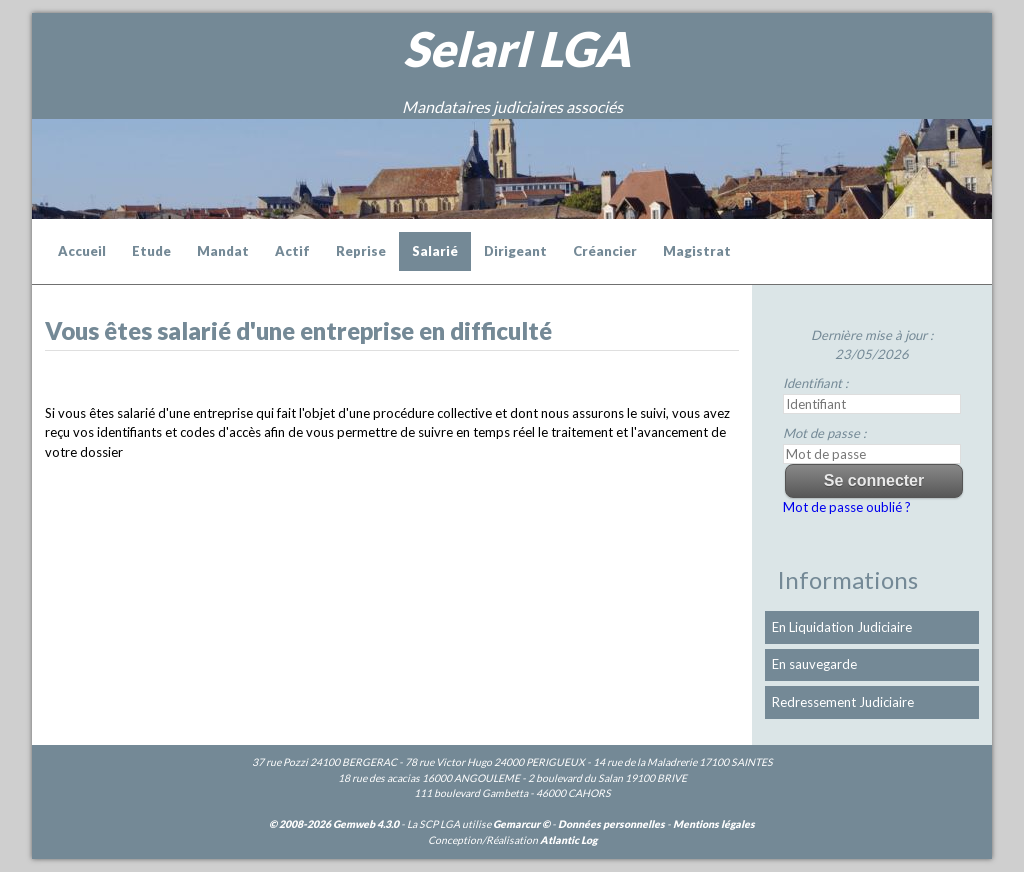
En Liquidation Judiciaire (842, 627)
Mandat (223, 251)
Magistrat (697, 251)
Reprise (361, 251)
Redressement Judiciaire (843, 702)
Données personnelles (611, 824)
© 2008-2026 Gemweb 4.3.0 (334, 824)
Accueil (82, 251)
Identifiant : (815, 383)
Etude (151, 251)
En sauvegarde (814, 664)
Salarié (435, 251)
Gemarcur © (521, 824)
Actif (292, 251)
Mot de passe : (824, 433)
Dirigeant (515, 251)
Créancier (605, 251)
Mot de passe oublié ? (847, 507)
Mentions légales (714, 824)
